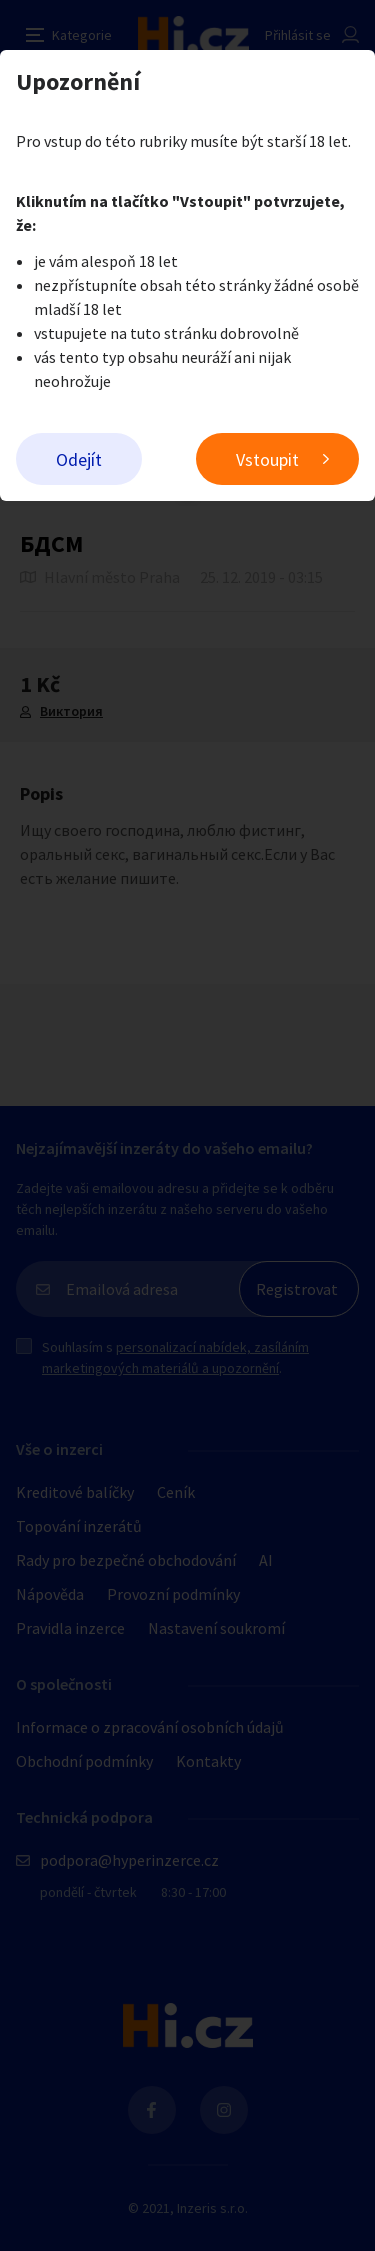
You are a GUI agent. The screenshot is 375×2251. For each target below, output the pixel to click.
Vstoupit (267, 459)
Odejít (79, 459)
